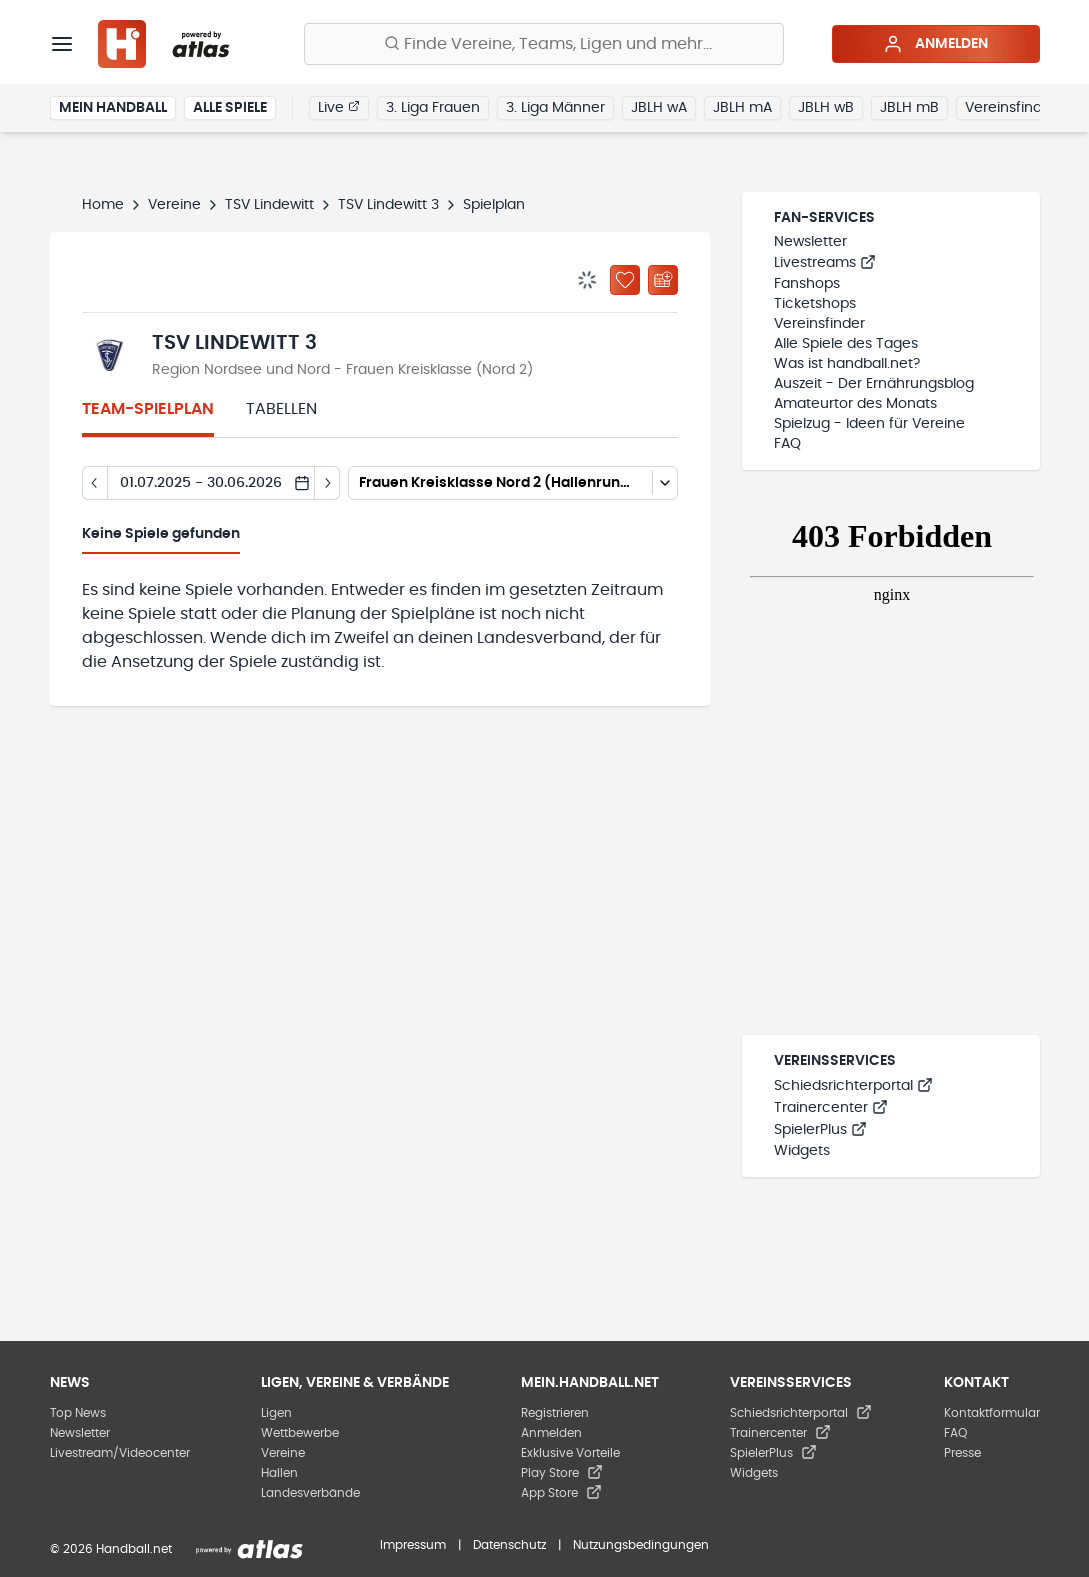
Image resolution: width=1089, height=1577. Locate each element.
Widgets (802, 1151)
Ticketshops (815, 304)
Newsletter (810, 242)
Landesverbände (310, 1493)
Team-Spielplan (148, 409)
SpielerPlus (820, 1130)
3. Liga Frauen (433, 108)
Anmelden (935, 44)
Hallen (279, 1473)
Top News (78, 1413)
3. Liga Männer (555, 108)
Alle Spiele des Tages (846, 344)
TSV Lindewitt (269, 205)
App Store (561, 1493)
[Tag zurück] (94, 483)
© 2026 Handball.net (111, 1549)
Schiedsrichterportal (853, 1086)
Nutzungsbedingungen (641, 1545)
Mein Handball (113, 108)
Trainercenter (831, 1108)
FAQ (787, 444)
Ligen (276, 1413)
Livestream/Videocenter (120, 1453)
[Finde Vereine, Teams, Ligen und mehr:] (544, 44)
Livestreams (825, 263)
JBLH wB (826, 108)
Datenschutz (509, 1545)
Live (339, 107)
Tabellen (281, 409)
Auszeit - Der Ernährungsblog (874, 384)
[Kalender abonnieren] (663, 280)
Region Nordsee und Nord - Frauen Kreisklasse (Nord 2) (342, 370)
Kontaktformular (992, 1413)
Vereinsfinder (1010, 108)
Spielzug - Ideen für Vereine (869, 424)
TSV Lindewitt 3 (388, 205)
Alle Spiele (230, 108)
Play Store (562, 1473)
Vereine (174, 205)
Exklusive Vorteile (570, 1453)
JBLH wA (659, 108)
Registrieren (555, 1413)
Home (103, 205)
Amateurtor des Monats (855, 404)
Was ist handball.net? (847, 364)
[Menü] (62, 44)
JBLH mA (742, 108)
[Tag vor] (327, 483)
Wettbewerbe (300, 1433)
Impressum (413, 1545)
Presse (962, 1453)
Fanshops (807, 284)
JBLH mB (909, 108)
